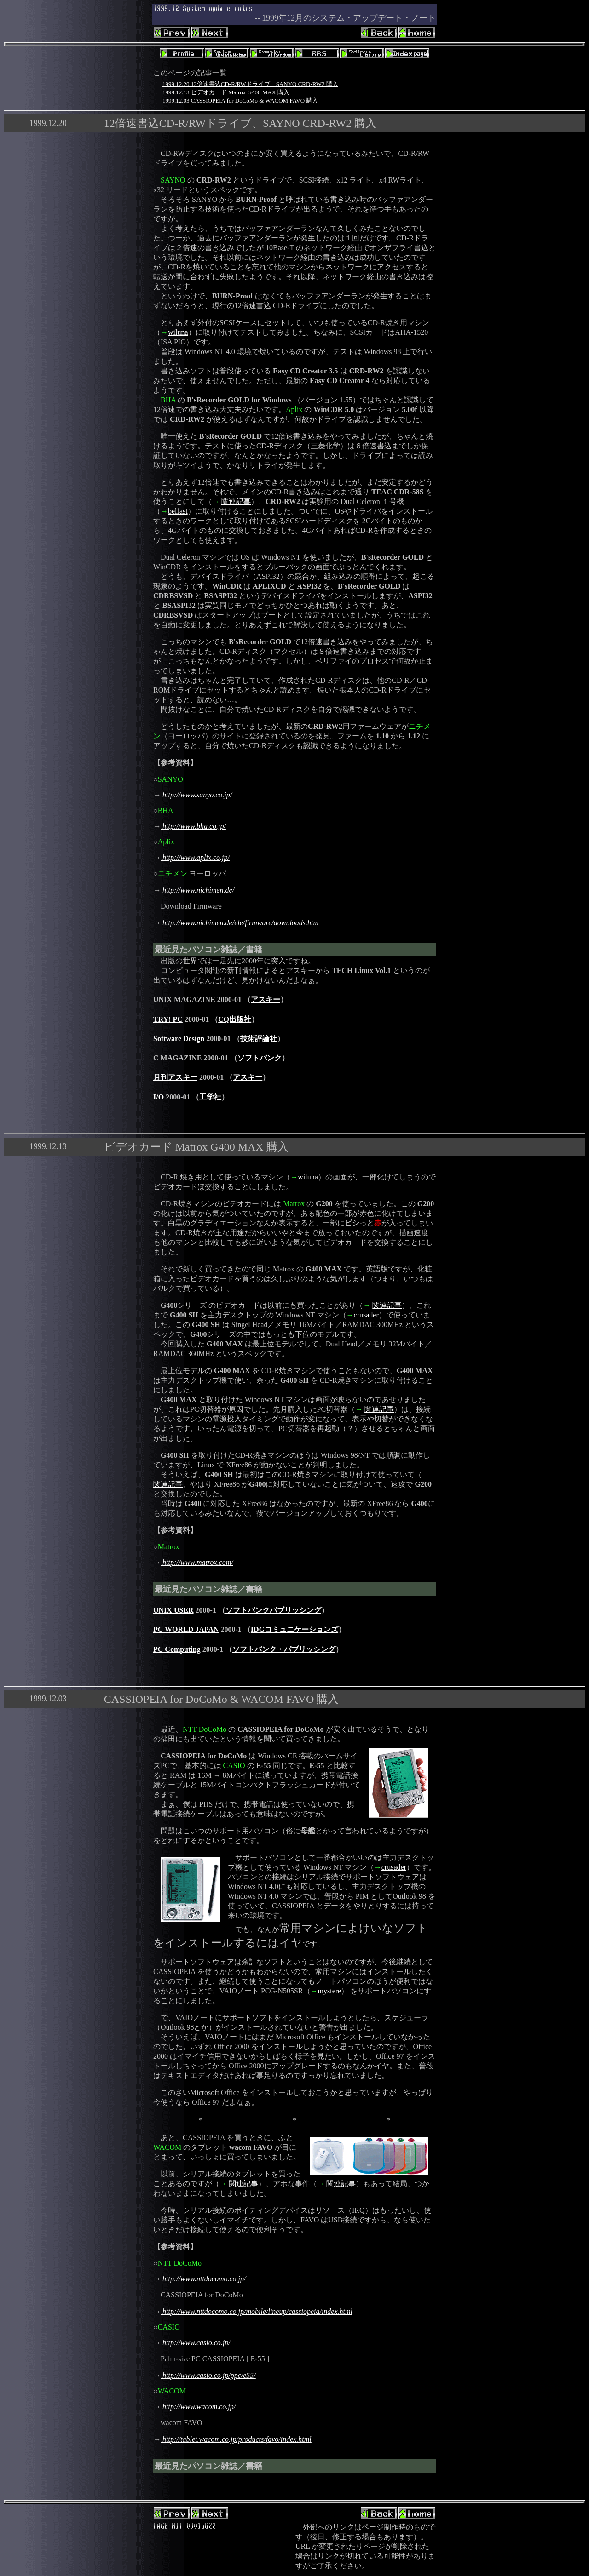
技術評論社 (258, 1038)
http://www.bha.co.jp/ (193, 826)
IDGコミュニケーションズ (294, 1629)
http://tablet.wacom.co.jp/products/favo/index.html (236, 2439)
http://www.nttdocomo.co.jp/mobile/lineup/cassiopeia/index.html (256, 2311)
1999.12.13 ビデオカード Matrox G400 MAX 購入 (225, 92)
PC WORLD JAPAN (186, 1629)
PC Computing (177, 1649)
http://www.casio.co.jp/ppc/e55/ (208, 2375)
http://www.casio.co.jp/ (196, 2343)
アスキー (265, 999)
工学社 (210, 1097)
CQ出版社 (234, 1019)
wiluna (178, 332)
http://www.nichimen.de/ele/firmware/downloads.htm (239, 923)
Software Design (178, 1038)
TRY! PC (168, 1019)
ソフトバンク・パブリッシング (283, 1649)
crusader (366, 1315)
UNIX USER (173, 1610)
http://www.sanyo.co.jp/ (196, 795)
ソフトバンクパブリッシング (273, 1610)
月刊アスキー (175, 1077)
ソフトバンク (259, 1058)
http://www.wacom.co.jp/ (198, 2406)
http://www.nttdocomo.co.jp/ (203, 2279)
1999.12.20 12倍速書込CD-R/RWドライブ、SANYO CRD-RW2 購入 (250, 83)
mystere (329, 1991)
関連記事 (236, 501)
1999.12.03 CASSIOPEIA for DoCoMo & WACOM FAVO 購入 (240, 100)
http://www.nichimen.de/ (197, 890)
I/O (158, 1097)
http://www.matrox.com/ (197, 1562)
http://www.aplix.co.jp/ (195, 857)
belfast (178, 511)
